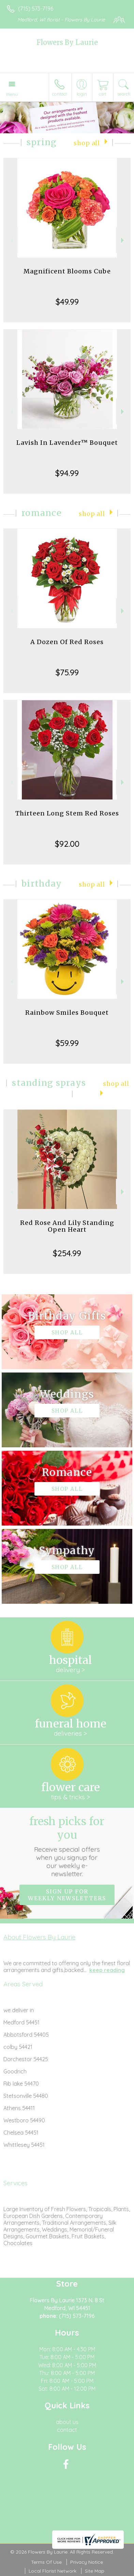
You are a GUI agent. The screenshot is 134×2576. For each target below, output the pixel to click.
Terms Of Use (46, 2562)
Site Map (94, 2571)
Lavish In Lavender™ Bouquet (67, 443)
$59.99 (67, 1043)
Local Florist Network (52, 2571)
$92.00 (67, 844)
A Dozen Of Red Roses (67, 642)
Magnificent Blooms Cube (67, 271)
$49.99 (67, 302)
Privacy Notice (86, 2562)
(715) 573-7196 (35, 8)
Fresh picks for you (66, 1846)
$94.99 (67, 473)
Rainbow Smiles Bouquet (67, 1012)
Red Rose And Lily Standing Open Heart (67, 1226)
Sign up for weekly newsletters (67, 1895)
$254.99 (67, 1253)
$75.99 (67, 672)
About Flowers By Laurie (39, 1937)
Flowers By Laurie (67, 42)
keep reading (107, 1970)
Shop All (87, 143)
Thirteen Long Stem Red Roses (67, 813)
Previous (10, 240)
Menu (12, 94)
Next (123, 240)
